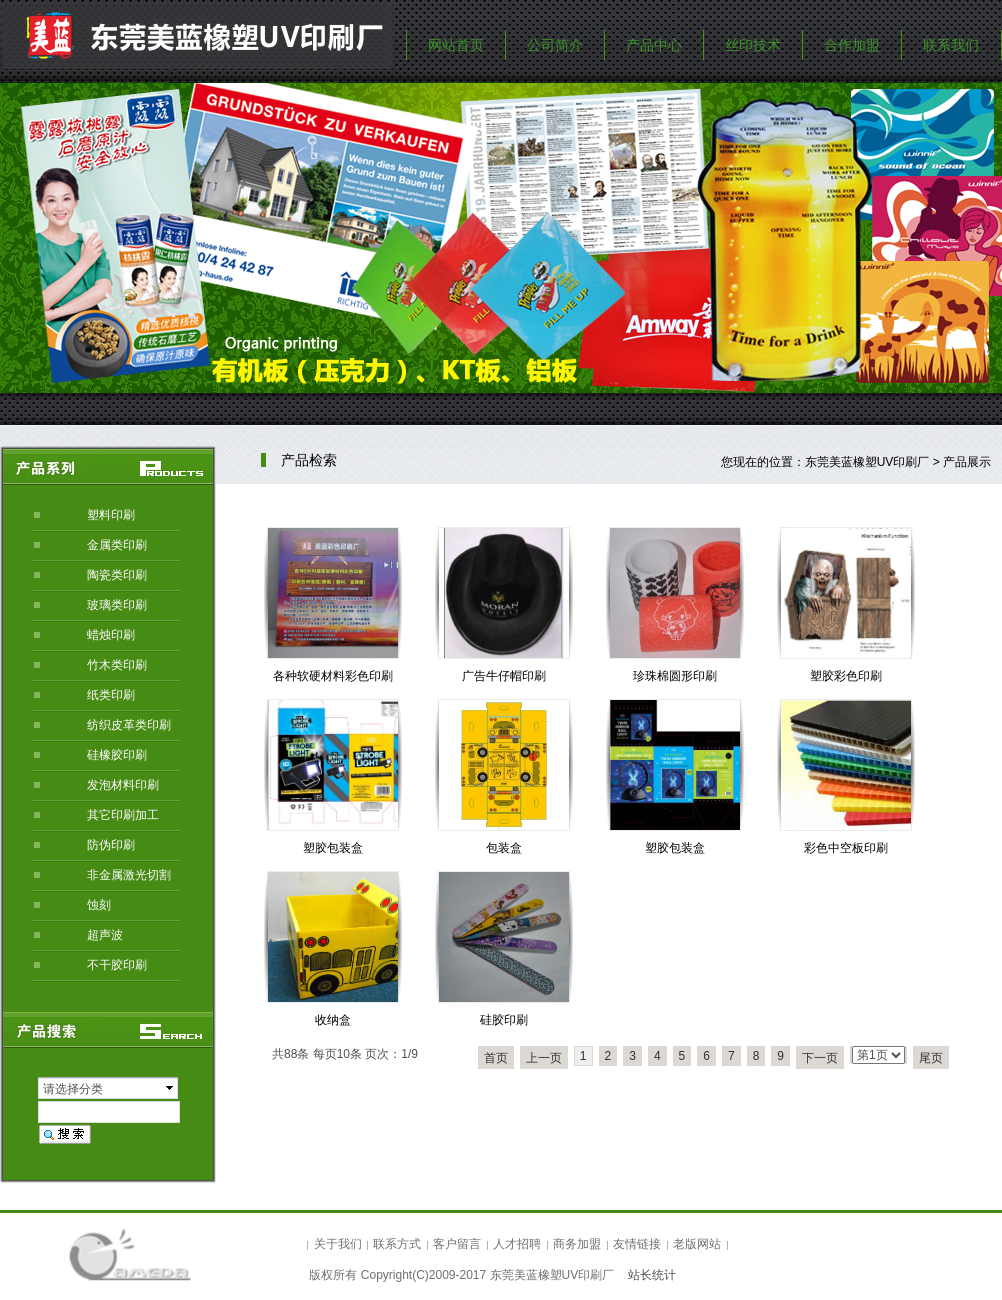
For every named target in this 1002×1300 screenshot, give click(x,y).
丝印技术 (753, 45)
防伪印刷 (111, 845)
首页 (496, 1058)
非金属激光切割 (129, 875)
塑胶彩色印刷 (846, 676)
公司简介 (555, 45)
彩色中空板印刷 (846, 848)
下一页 (820, 1058)
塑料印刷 (111, 515)
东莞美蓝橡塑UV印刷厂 (867, 462)
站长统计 (652, 1275)
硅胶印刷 (504, 1020)
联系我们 (951, 45)
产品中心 (654, 45)
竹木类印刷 (117, 665)
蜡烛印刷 (111, 635)
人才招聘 (517, 1244)
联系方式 (397, 1244)
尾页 (931, 1058)
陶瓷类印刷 (117, 575)
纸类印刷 (111, 695)
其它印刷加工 (123, 815)
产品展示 (967, 462)
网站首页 (456, 45)
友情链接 (637, 1244)
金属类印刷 (117, 545)
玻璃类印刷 (117, 605)
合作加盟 (852, 45)
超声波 (105, 935)
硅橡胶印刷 (117, 755)
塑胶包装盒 (333, 848)
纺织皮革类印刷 (129, 725)
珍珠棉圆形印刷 (675, 676)
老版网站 (697, 1244)
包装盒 (504, 848)
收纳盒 (333, 1020)
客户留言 (457, 1244)
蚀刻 (99, 905)
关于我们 (338, 1244)
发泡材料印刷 (123, 785)
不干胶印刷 (117, 965)
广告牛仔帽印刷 (504, 676)
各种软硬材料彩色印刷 (333, 676)
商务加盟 (577, 1244)
